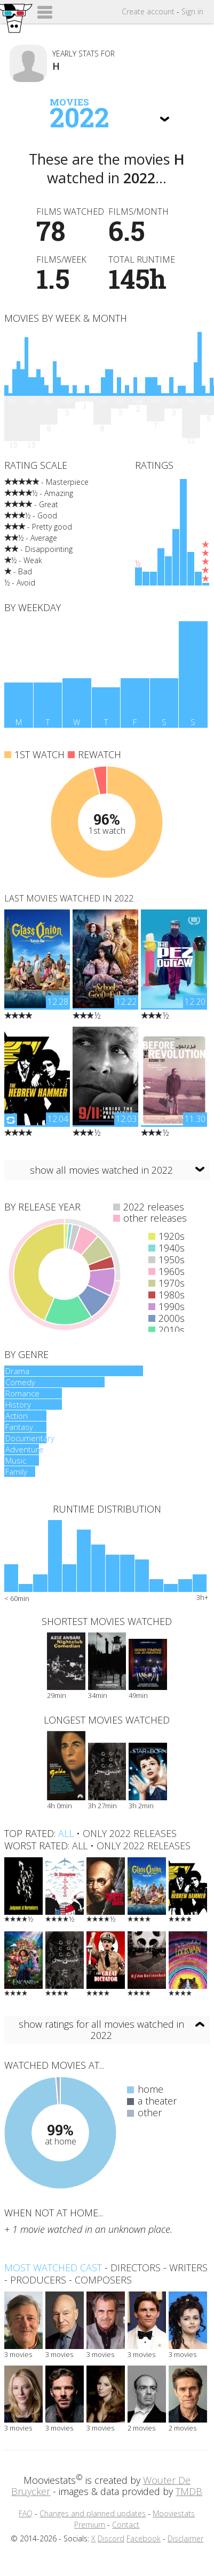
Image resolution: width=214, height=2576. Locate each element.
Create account (148, 11)
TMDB (189, 2491)
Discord (111, 2538)
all (66, 1833)
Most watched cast (53, 2267)
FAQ (26, 2513)
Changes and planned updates (92, 2513)
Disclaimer (185, 2538)
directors (135, 2267)
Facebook (143, 2538)
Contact (125, 2525)
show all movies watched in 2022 (101, 1170)
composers (103, 2279)
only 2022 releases (130, 1833)
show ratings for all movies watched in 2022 (101, 2030)
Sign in (192, 11)
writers (188, 2267)
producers (38, 2279)
